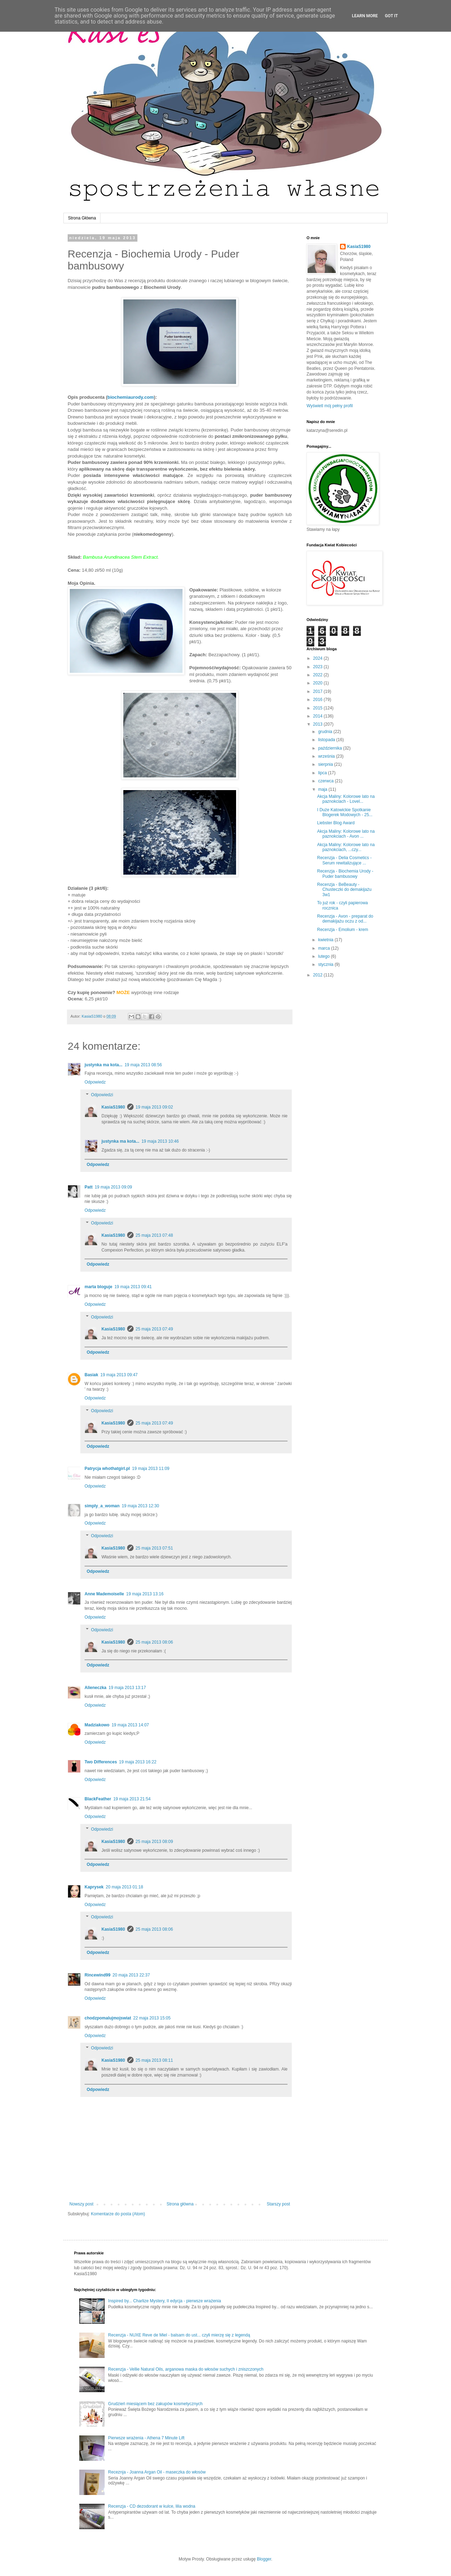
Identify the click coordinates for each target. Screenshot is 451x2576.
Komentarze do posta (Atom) (118, 2213)
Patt (89, 1187)
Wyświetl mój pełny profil (330, 405)
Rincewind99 (97, 1975)
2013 (318, 724)
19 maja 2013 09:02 (154, 1107)
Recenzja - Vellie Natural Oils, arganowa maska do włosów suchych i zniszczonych (186, 2369)
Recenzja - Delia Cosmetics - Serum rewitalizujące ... (344, 860)
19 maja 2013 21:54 (131, 1798)
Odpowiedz (95, 1082)
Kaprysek (94, 1887)
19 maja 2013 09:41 (133, 1286)
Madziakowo (97, 1724)
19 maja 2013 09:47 (119, 1374)
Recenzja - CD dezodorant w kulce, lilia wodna (151, 2506)
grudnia (325, 731)
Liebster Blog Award (336, 822)
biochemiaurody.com (130, 397)
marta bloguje (98, 1286)
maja (323, 789)
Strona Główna (82, 218)
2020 (318, 683)
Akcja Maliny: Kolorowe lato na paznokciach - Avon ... (346, 834)
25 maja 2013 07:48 (154, 1235)
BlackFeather (98, 1798)
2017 (318, 691)
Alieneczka (95, 1687)
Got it (391, 15)
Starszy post (278, 2204)
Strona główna (180, 2204)
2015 (318, 708)
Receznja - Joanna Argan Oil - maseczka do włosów (157, 2472)
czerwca (326, 780)
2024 (318, 658)
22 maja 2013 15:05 (152, 2018)
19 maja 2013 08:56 (143, 1064)
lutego (324, 956)
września (327, 756)
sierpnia (326, 764)
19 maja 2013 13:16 (144, 1593)
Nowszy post (81, 2204)
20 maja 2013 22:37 (131, 1975)
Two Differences (101, 1761)
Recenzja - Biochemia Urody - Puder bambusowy (345, 874)
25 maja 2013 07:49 (154, 1329)
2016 (318, 699)
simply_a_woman (102, 1505)
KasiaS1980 (113, 1107)
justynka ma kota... (103, 1064)
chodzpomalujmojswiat (108, 2018)
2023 (318, 666)
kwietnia (326, 939)
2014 (318, 716)
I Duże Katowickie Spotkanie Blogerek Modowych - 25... (344, 812)
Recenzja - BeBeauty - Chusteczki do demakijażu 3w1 (344, 889)
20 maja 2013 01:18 (124, 1887)
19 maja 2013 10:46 (160, 1141)
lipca (323, 772)
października (330, 748)
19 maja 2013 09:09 (113, 1187)
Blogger (264, 2559)
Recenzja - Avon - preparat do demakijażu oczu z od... (345, 919)
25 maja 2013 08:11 (154, 2060)
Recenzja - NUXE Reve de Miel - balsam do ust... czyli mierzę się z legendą (179, 2335)
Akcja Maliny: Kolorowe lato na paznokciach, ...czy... (346, 847)
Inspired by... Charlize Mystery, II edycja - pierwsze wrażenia (164, 2300)
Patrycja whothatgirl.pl (107, 1468)
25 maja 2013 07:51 (154, 1548)
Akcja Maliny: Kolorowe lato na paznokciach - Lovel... (346, 799)
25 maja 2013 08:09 (154, 1841)
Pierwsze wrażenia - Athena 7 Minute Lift (146, 2437)
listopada (327, 739)
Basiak (91, 1374)
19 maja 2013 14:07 (130, 1724)
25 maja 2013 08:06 (154, 1642)
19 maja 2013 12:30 (140, 1505)
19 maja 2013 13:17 (127, 1687)
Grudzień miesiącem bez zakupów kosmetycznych (155, 2403)
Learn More (365, 15)
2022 (318, 674)
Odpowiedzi (102, 1094)
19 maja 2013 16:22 (137, 1761)
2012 (318, 975)
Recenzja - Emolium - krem (342, 929)
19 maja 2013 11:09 (150, 1468)
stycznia (326, 964)
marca (324, 948)
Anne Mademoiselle (104, 1593)
